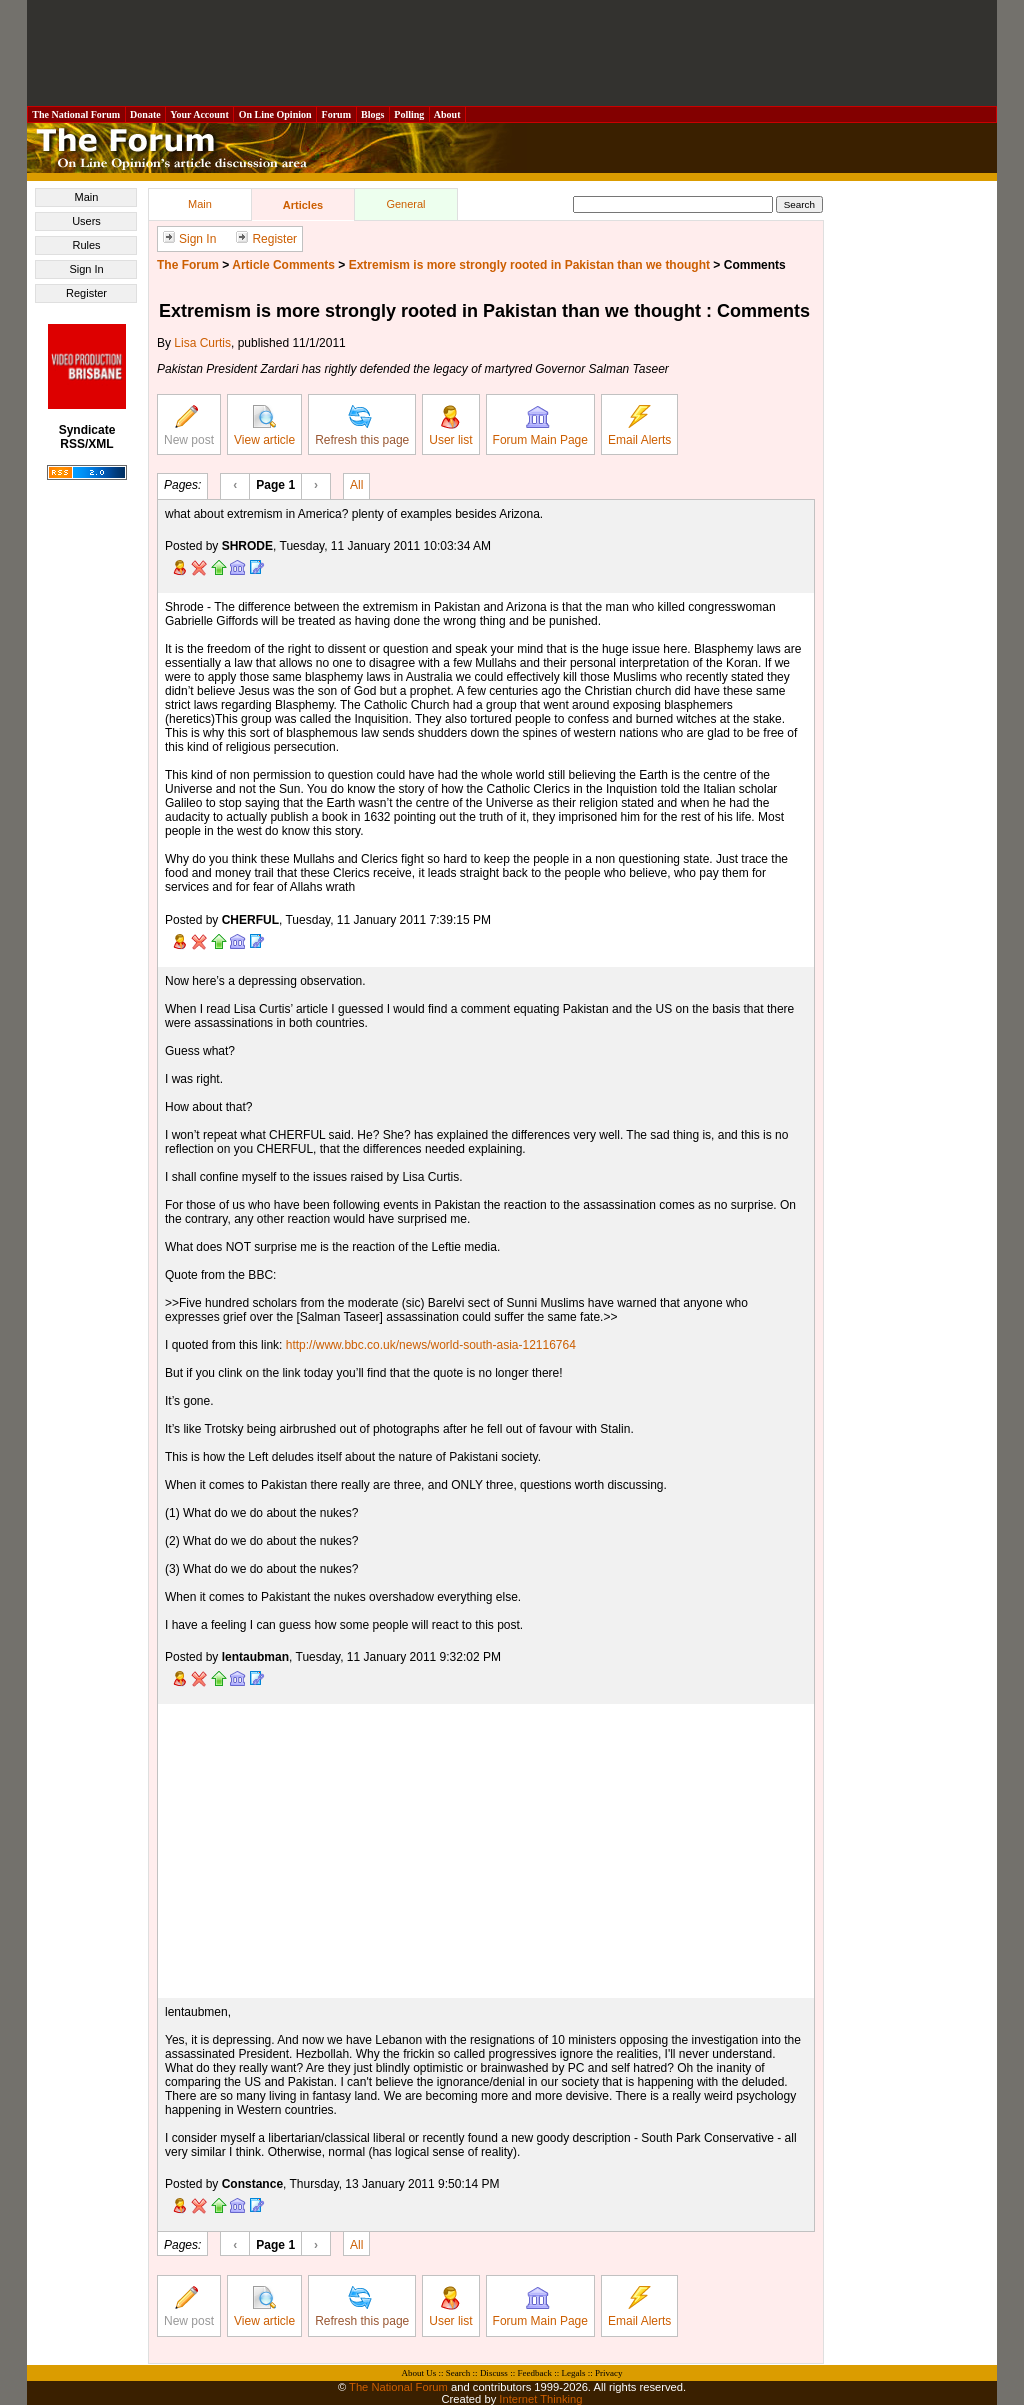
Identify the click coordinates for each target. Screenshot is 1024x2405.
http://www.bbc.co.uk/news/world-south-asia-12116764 (431, 1345)
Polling (409, 114)
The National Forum (76, 114)
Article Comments (283, 265)
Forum (336, 114)
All (356, 484)
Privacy (609, 2373)
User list (450, 426)
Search (458, 2373)
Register (86, 293)
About (447, 114)
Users (86, 221)
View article (264, 426)
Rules (86, 245)
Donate (146, 114)
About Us (419, 2373)
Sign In (86, 269)
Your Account (199, 114)
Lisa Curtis (202, 343)
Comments (755, 265)
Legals (573, 2373)
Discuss (494, 2373)
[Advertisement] (512, 53)
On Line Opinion (275, 114)
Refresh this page (362, 426)
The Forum (188, 265)
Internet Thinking (540, 2399)
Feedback (534, 2373)
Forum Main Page (540, 426)
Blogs (373, 114)
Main (87, 197)
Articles (303, 205)
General (405, 204)
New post (189, 426)
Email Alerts (639, 426)
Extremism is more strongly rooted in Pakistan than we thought (529, 265)
